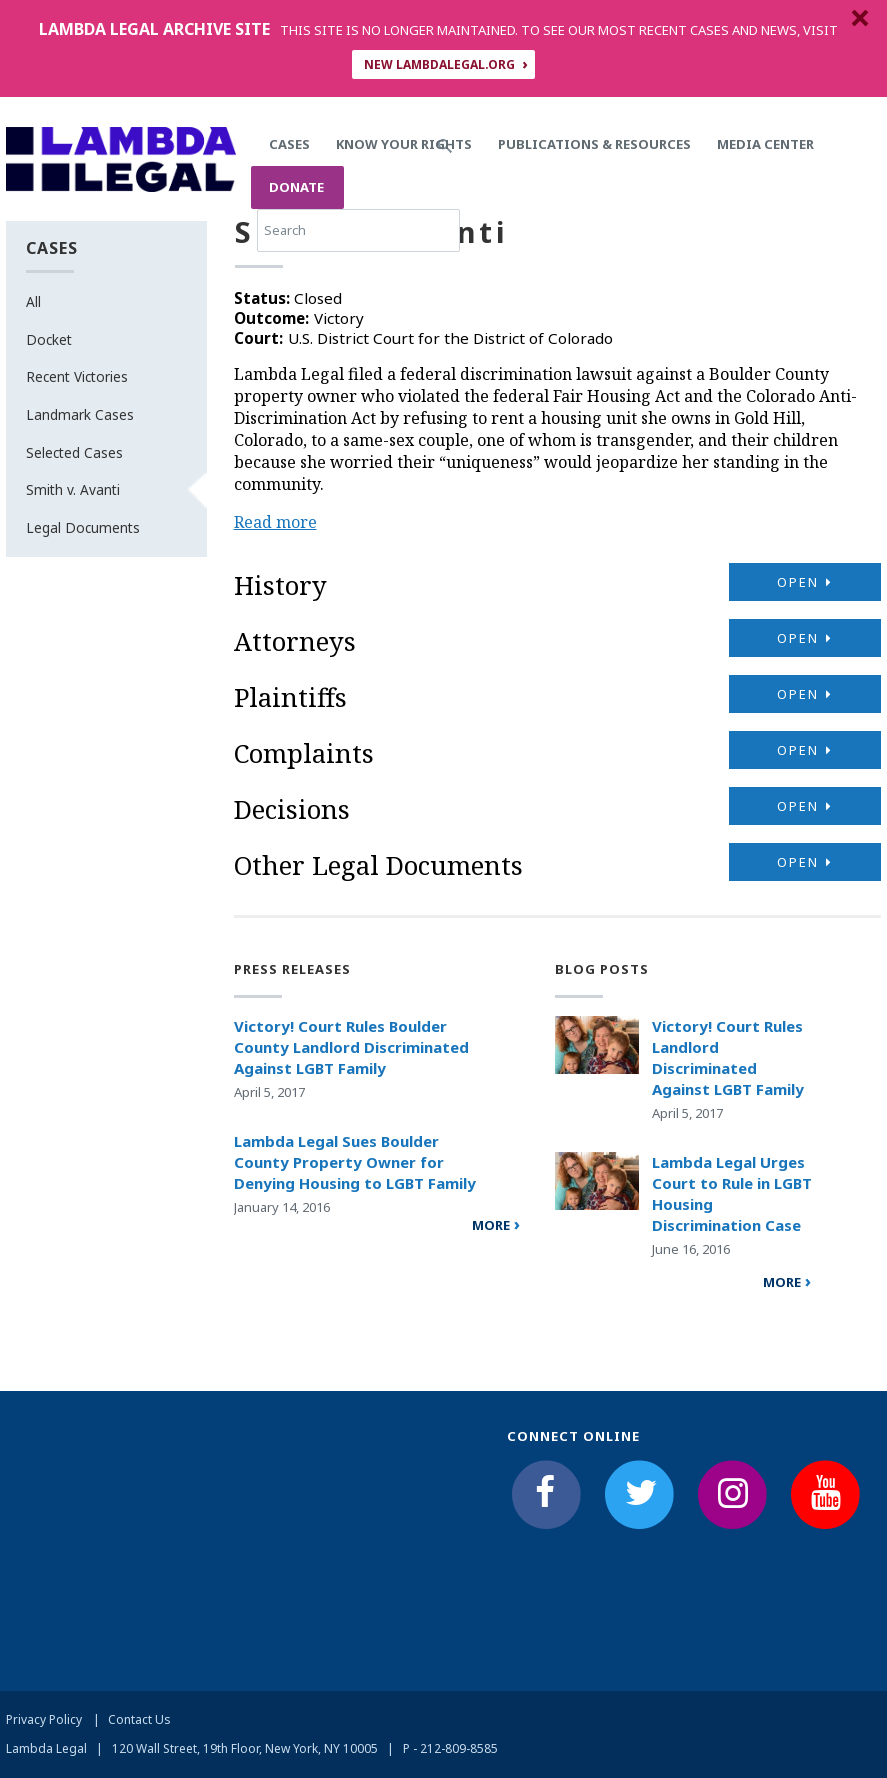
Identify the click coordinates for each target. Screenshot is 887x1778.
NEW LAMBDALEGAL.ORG (439, 64)
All (33, 301)
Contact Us (139, 1719)
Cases (289, 144)
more (491, 1225)
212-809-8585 (459, 1748)
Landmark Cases (80, 414)
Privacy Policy (44, 1719)
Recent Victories (77, 376)
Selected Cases (74, 452)
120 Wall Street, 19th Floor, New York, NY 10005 (245, 1748)
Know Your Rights (404, 144)
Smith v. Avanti (73, 489)
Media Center (765, 144)
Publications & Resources (594, 144)
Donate (296, 187)
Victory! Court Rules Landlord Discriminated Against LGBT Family (728, 1057)
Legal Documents (83, 527)
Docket (49, 339)
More (782, 1282)
